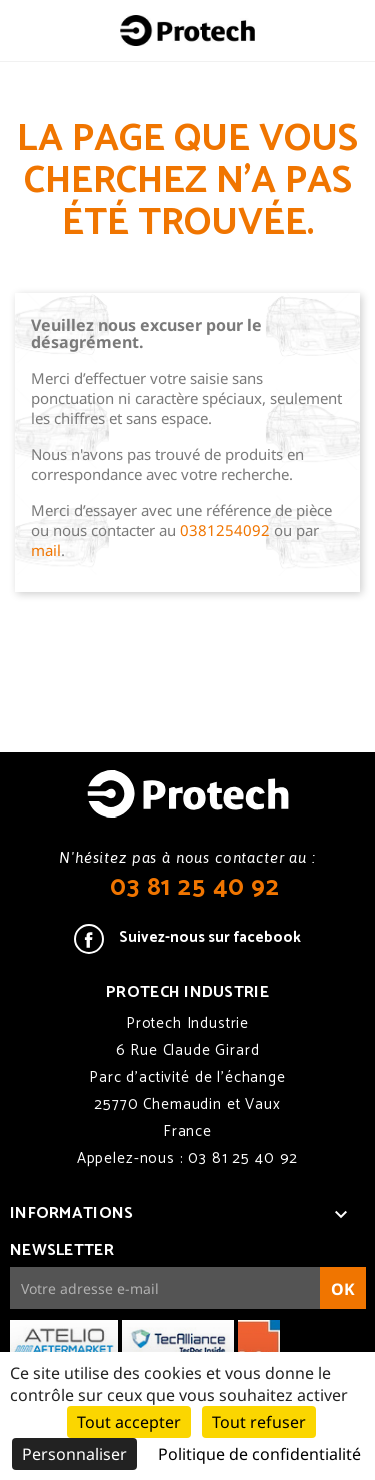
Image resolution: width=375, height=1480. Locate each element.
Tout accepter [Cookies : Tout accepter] (129, 1422)
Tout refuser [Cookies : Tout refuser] (259, 1422)
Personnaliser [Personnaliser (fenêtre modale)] (74, 1454)
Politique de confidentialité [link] (259, 1454)
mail (46, 550)
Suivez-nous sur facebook (210, 937)
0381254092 (225, 530)
